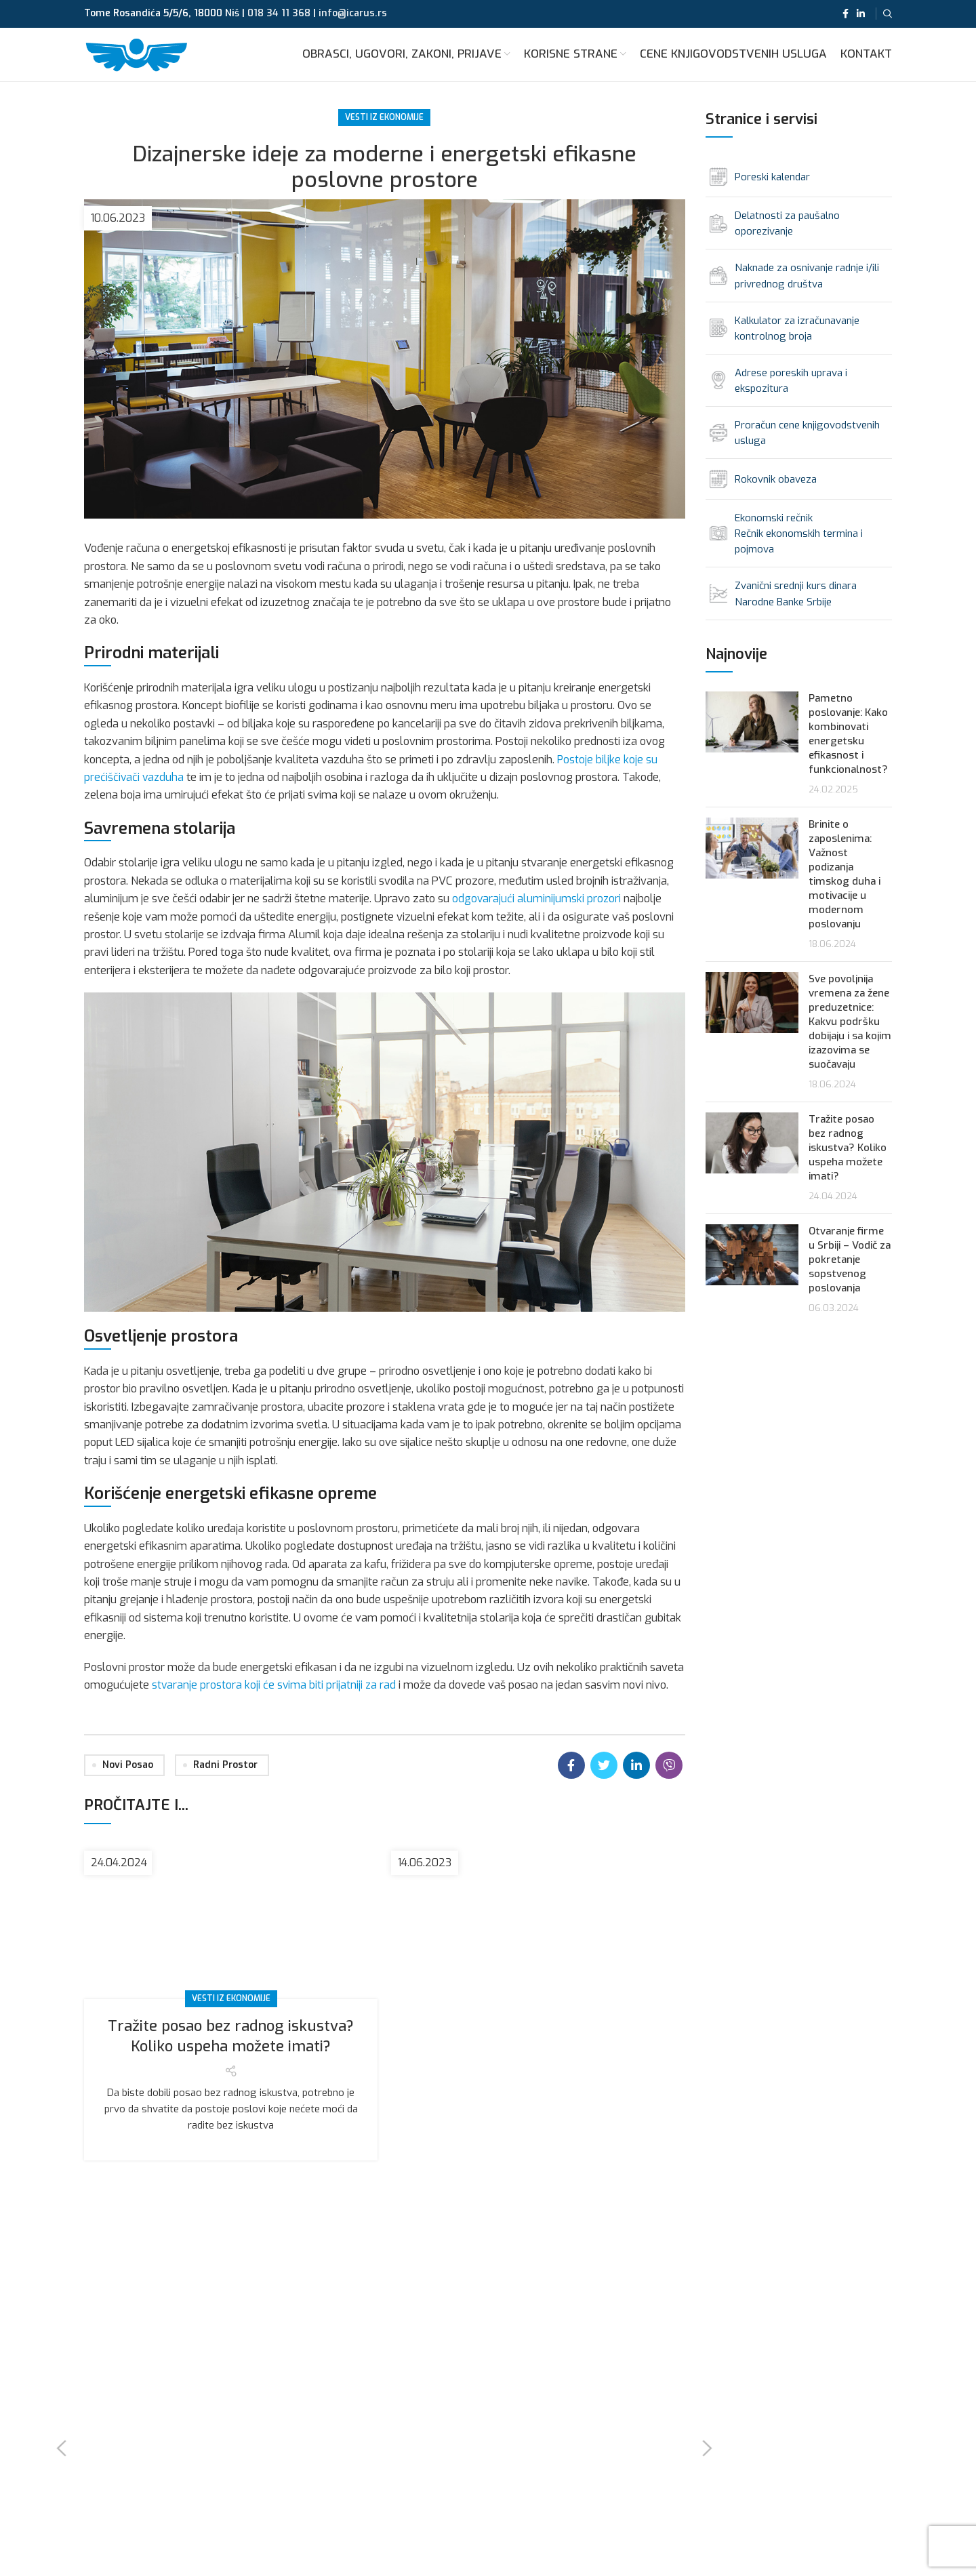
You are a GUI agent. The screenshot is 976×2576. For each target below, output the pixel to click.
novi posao (127, 1783)
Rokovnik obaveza (776, 497)
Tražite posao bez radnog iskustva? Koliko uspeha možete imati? (231, 2054)
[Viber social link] (669, 1783)
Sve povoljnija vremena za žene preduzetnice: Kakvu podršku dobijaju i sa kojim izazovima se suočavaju (850, 1039)
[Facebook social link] (845, 14)
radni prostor (225, 1783)
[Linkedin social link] (861, 14)
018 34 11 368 (278, 13)
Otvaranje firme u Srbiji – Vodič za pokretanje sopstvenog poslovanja (850, 1278)
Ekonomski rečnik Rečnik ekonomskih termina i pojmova (799, 551)
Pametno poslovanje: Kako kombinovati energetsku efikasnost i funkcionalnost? (848, 752)
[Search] (887, 14)
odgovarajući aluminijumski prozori (537, 916)
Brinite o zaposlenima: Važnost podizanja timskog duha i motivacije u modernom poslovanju (844, 892)
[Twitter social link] (603, 1783)
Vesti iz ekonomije (384, 134)
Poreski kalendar (772, 195)
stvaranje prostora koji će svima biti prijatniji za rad (275, 1702)
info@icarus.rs (353, 13)
